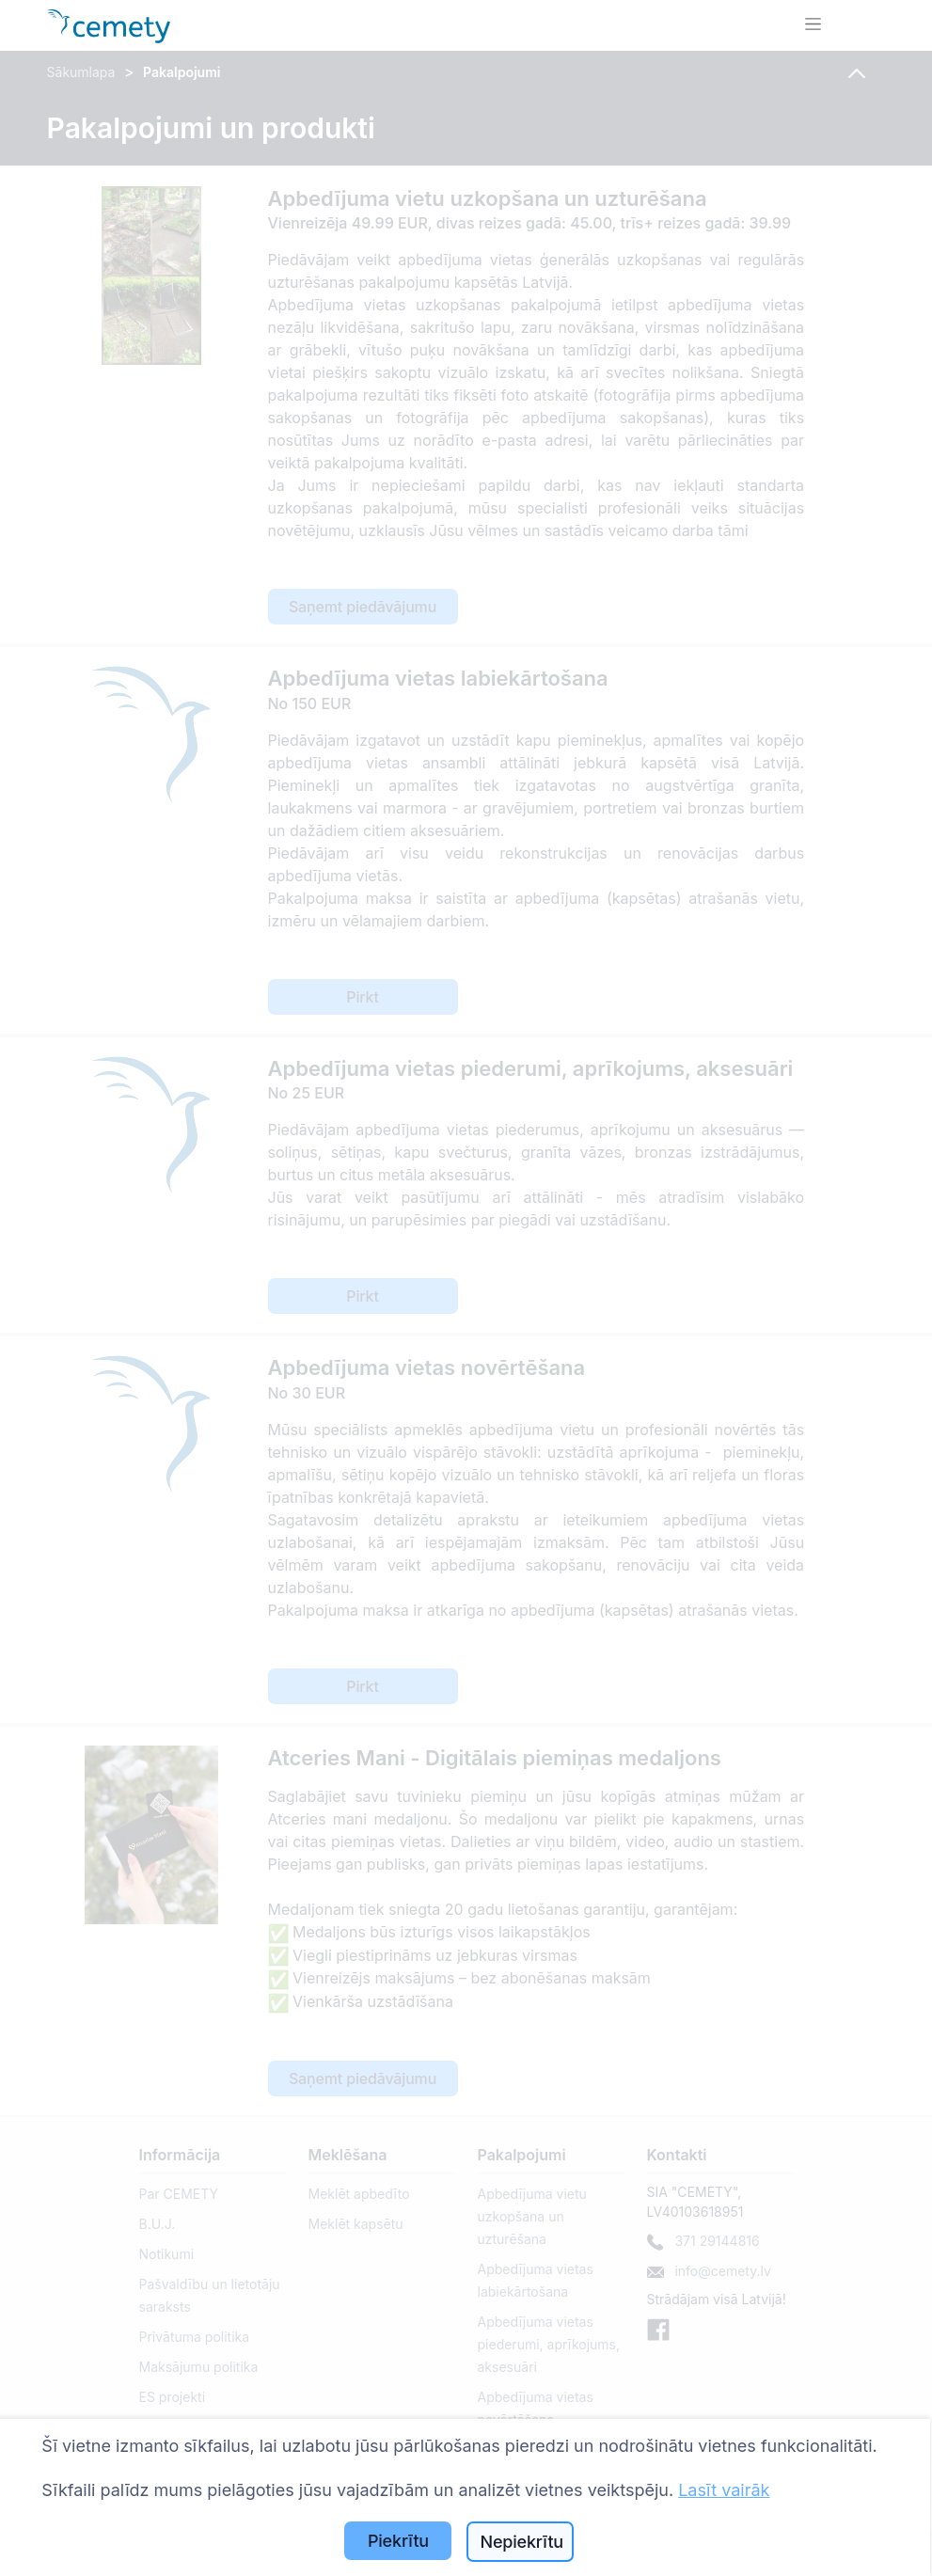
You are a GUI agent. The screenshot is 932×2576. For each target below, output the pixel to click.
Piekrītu (398, 2541)
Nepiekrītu (521, 2542)
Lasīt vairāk (723, 2490)
